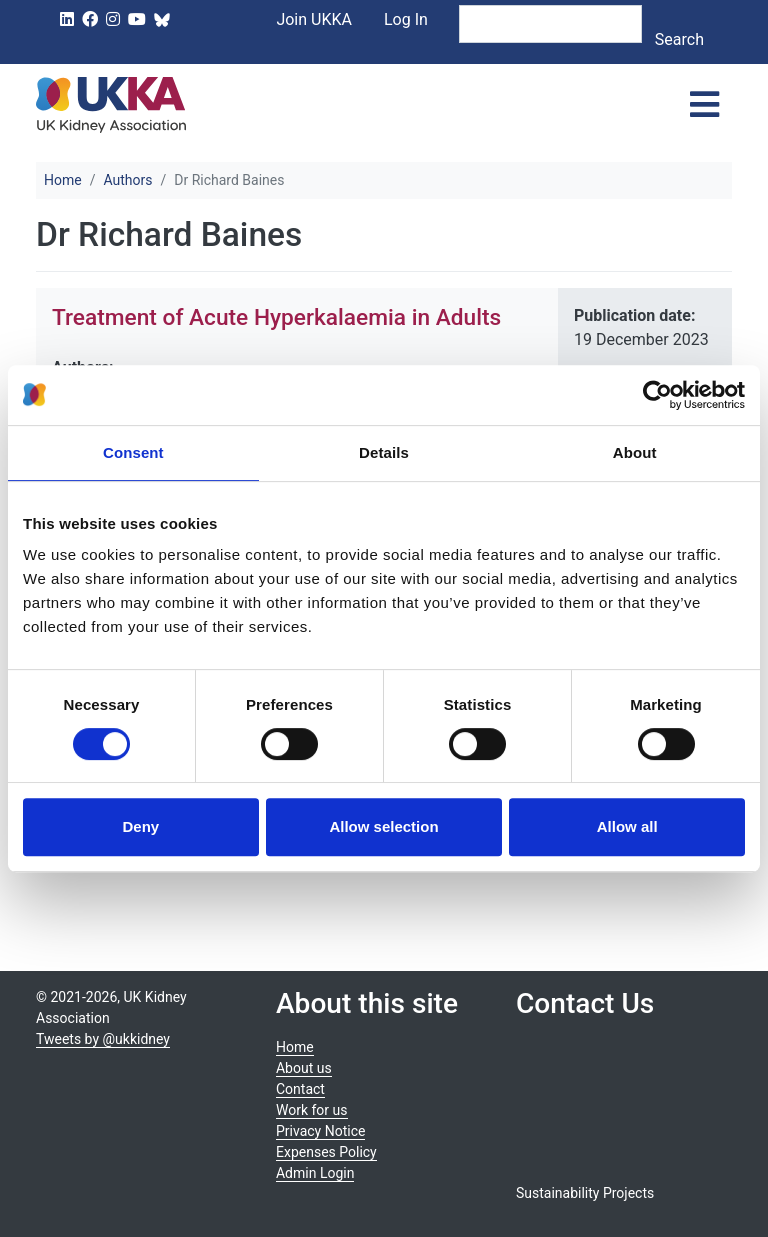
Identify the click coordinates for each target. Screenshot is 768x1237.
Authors (127, 180)
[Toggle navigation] (704, 105)
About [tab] (635, 452)
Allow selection (383, 826)
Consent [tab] (133, 452)
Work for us (312, 1110)
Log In (406, 19)
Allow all (627, 826)
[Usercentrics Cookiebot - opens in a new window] (657, 395)
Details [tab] (384, 452)
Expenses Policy (326, 1152)
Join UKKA (314, 19)
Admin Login (315, 1173)
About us (304, 1068)
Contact (300, 1089)
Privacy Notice (320, 1131)
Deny (140, 826)
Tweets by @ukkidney (103, 1039)
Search (679, 39)
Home (63, 180)
